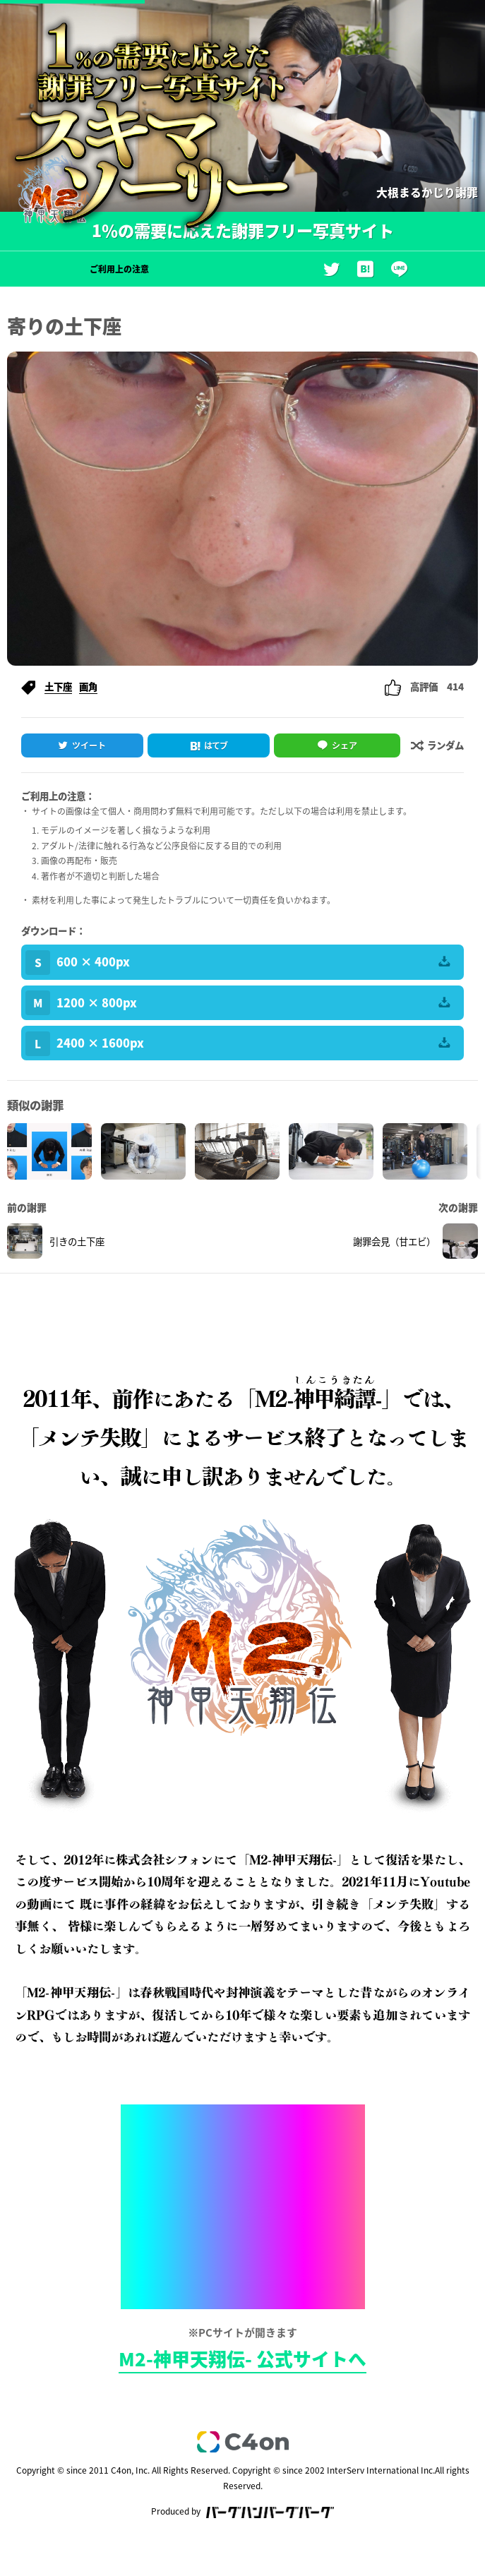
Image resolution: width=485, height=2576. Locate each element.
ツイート (89, 745)
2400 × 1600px (237, 1043)
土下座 (58, 686)
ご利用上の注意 (119, 269)
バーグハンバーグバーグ (270, 2512)
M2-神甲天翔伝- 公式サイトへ (242, 2358)
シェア (344, 745)
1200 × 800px (237, 1002)
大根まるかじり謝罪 (427, 192)
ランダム (437, 745)
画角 (88, 686)
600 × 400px (237, 962)
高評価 (424, 686)
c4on (243, 2441)
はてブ (215, 745)
